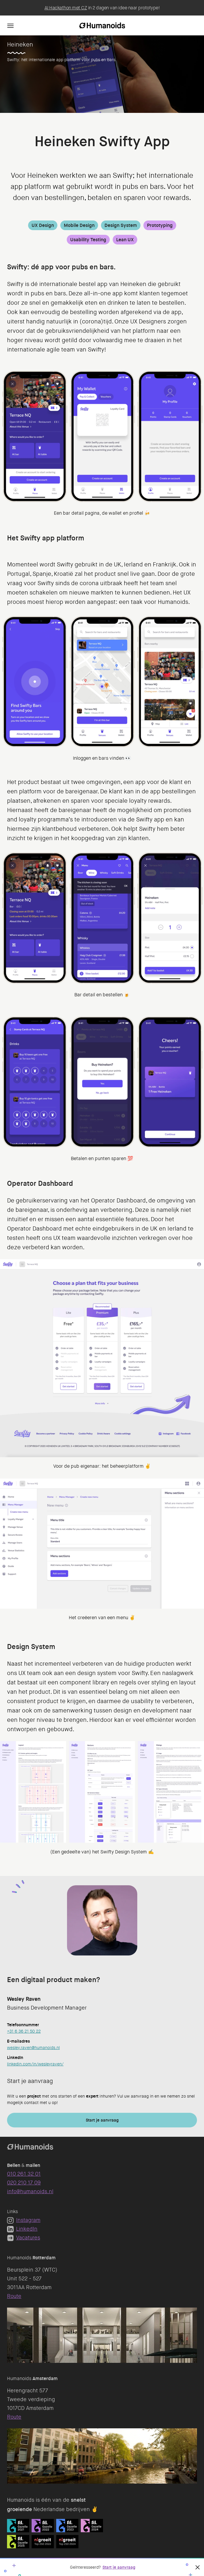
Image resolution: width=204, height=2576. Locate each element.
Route (14, 2296)
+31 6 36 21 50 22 (24, 2031)
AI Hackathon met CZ (65, 8)
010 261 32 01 (24, 2173)
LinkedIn (22, 2228)
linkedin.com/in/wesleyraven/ (35, 2064)
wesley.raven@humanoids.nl (33, 2047)
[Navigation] (10, 25)
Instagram (23, 2220)
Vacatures (23, 2237)
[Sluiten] (197, 2567)
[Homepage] (102, 25)
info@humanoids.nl (30, 2191)
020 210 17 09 (24, 2182)
